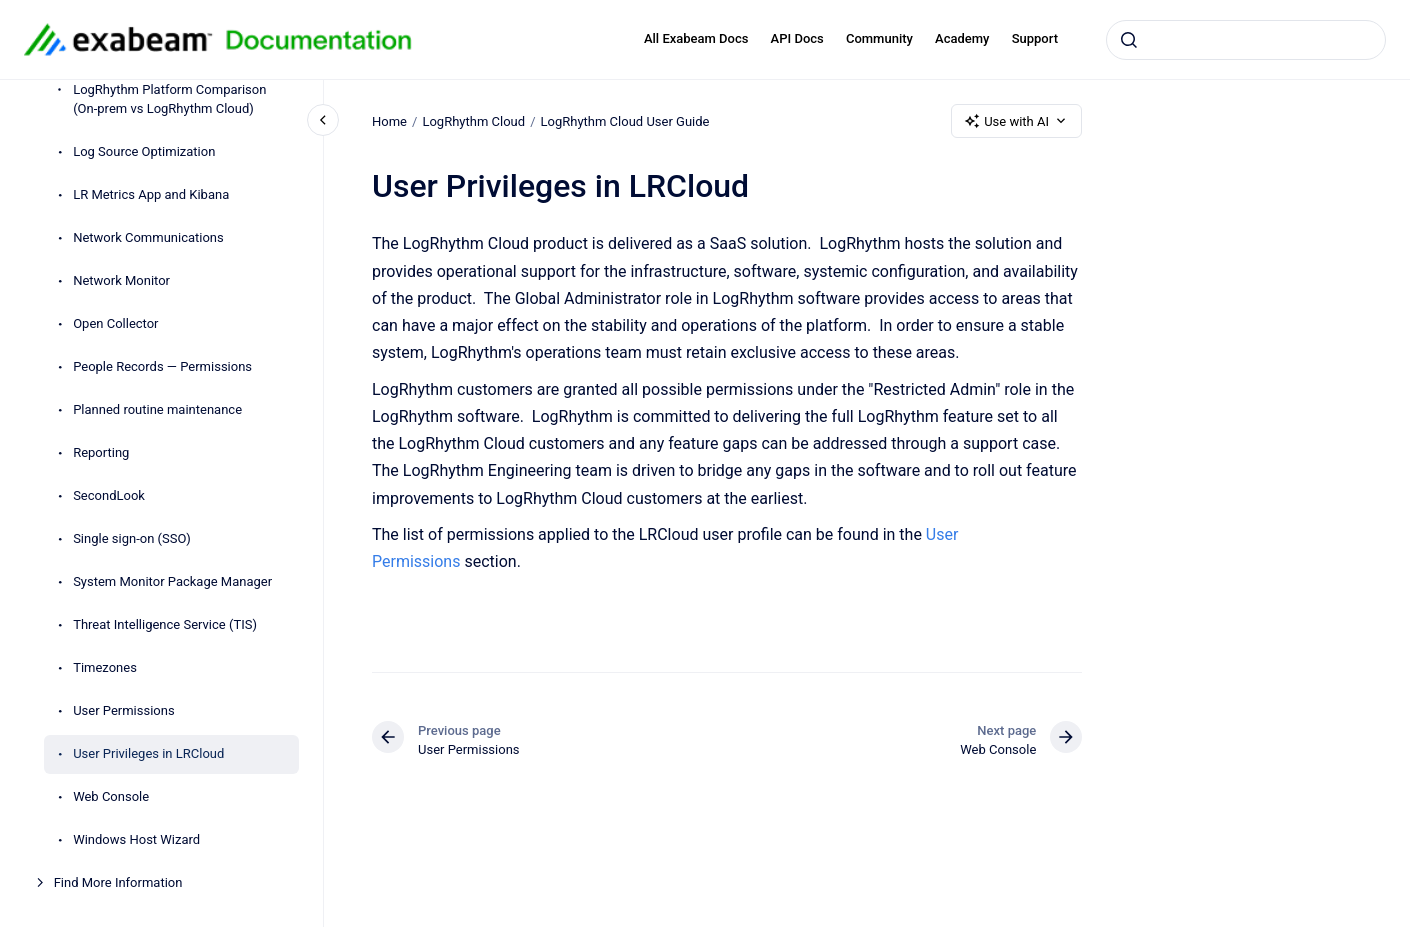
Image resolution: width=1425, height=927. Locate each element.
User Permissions (124, 710)
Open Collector (115, 323)
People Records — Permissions (164, 366)
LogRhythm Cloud (473, 120)
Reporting (101, 452)
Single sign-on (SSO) (132, 538)
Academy (962, 38)
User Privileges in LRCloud (148, 753)
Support (1035, 38)
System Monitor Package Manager (174, 581)
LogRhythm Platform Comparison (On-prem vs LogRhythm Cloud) (169, 99)
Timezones (105, 667)
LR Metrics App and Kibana (151, 194)
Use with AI (1016, 121)
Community (879, 38)
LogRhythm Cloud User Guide (624, 120)
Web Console (111, 796)
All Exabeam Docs (696, 38)
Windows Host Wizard (136, 839)
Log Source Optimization (144, 151)
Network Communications (148, 237)
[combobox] (1246, 40)
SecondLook (109, 495)
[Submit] (1129, 40)
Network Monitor (121, 280)
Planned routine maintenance (157, 409)
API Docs (797, 38)
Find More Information (118, 882)
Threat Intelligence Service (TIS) (165, 624)
